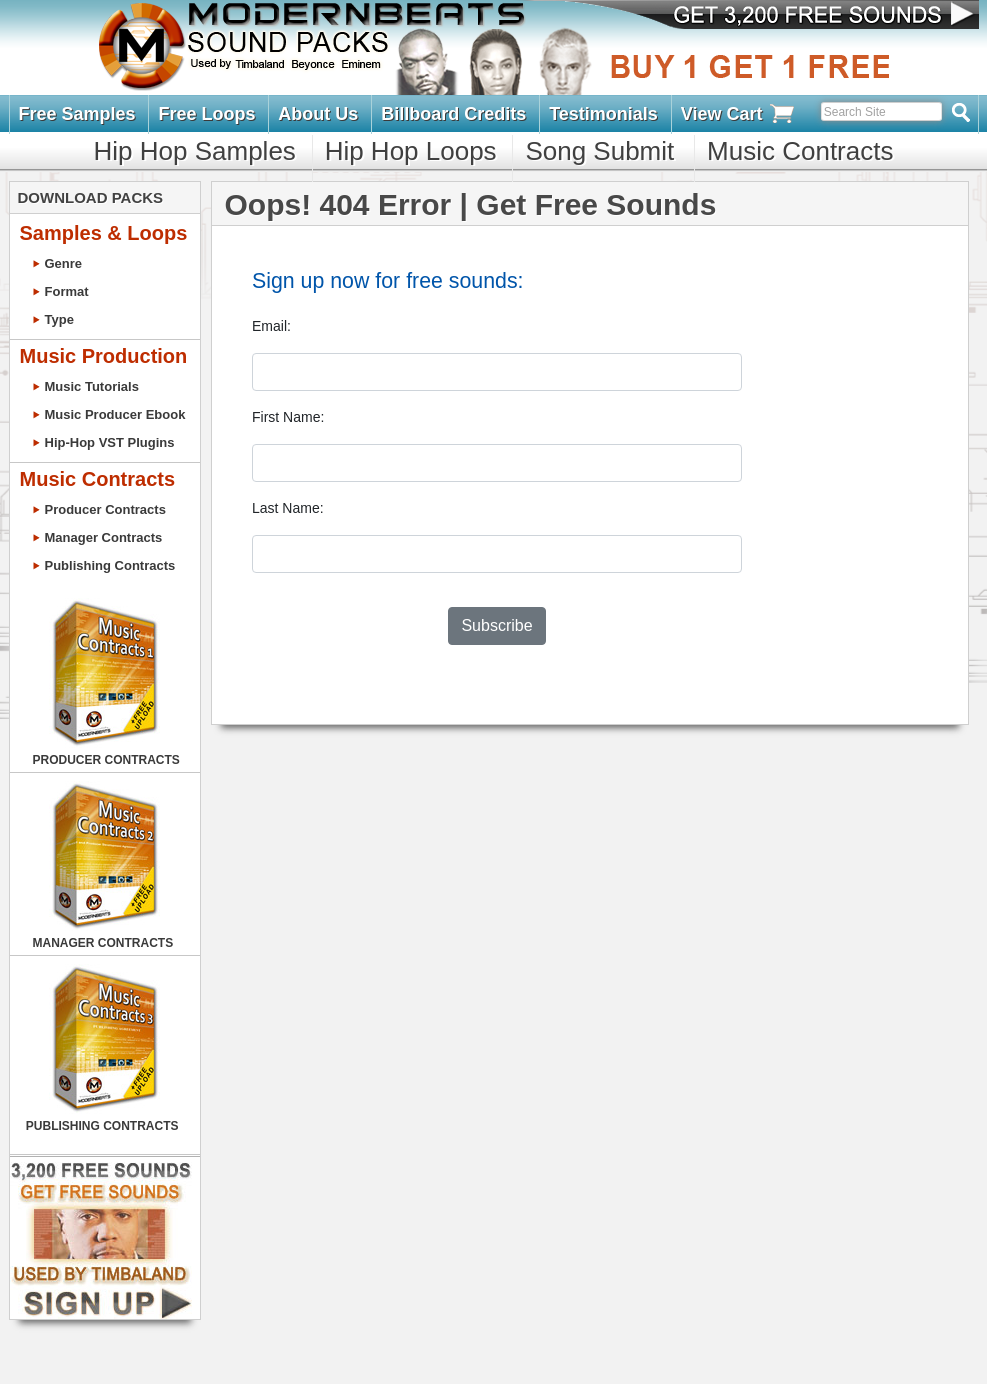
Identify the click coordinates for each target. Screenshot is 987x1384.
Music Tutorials (92, 386)
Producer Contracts (105, 509)
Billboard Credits (453, 114)
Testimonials (603, 114)
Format (67, 291)
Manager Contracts (104, 537)
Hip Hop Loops (411, 151)
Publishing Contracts (110, 565)
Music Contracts (800, 151)
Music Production (104, 356)
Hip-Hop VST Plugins (110, 442)
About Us (318, 114)
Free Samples (77, 114)
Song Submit (599, 151)
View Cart (739, 114)
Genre (64, 263)
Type (59, 319)
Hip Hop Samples (195, 151)
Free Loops (206, 114)
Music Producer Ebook (115, 414)
